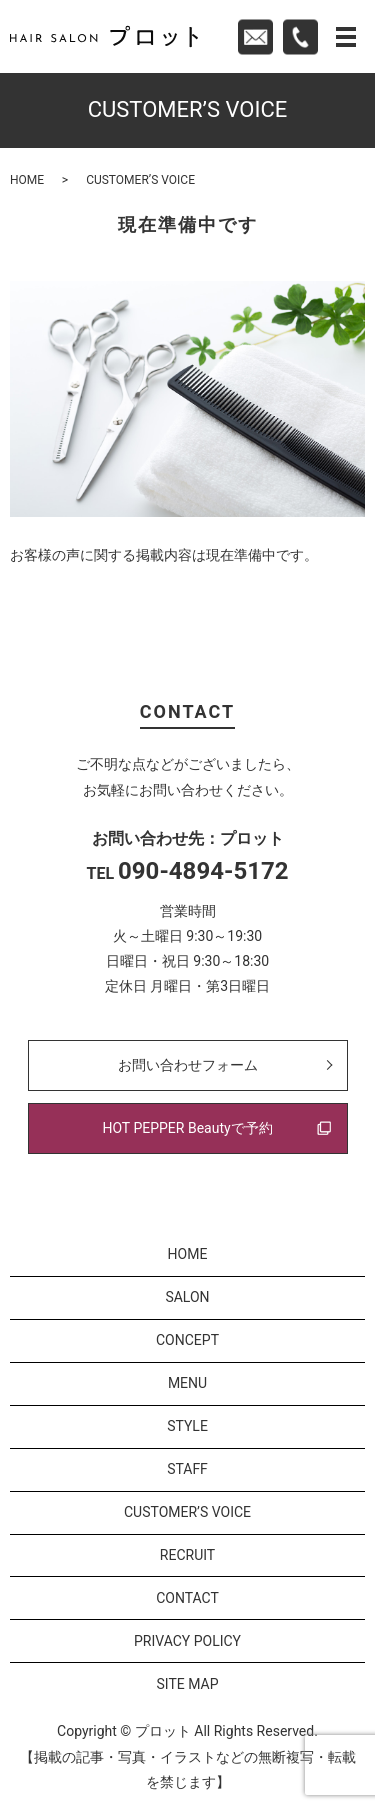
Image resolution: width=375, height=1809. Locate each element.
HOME (27, 180)
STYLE (187, 1426)
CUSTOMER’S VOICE (187, 1512)
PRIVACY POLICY (187, 1641)
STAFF (187, 1469)
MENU (187, 1383)
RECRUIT (187, 1555)
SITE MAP (187, 1684)
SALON (187, 1297)
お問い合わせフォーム (188, 1065)
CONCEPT (187, 1340)
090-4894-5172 (203, 871)
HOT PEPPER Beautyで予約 (187, 1128)
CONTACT (187, 1598)
